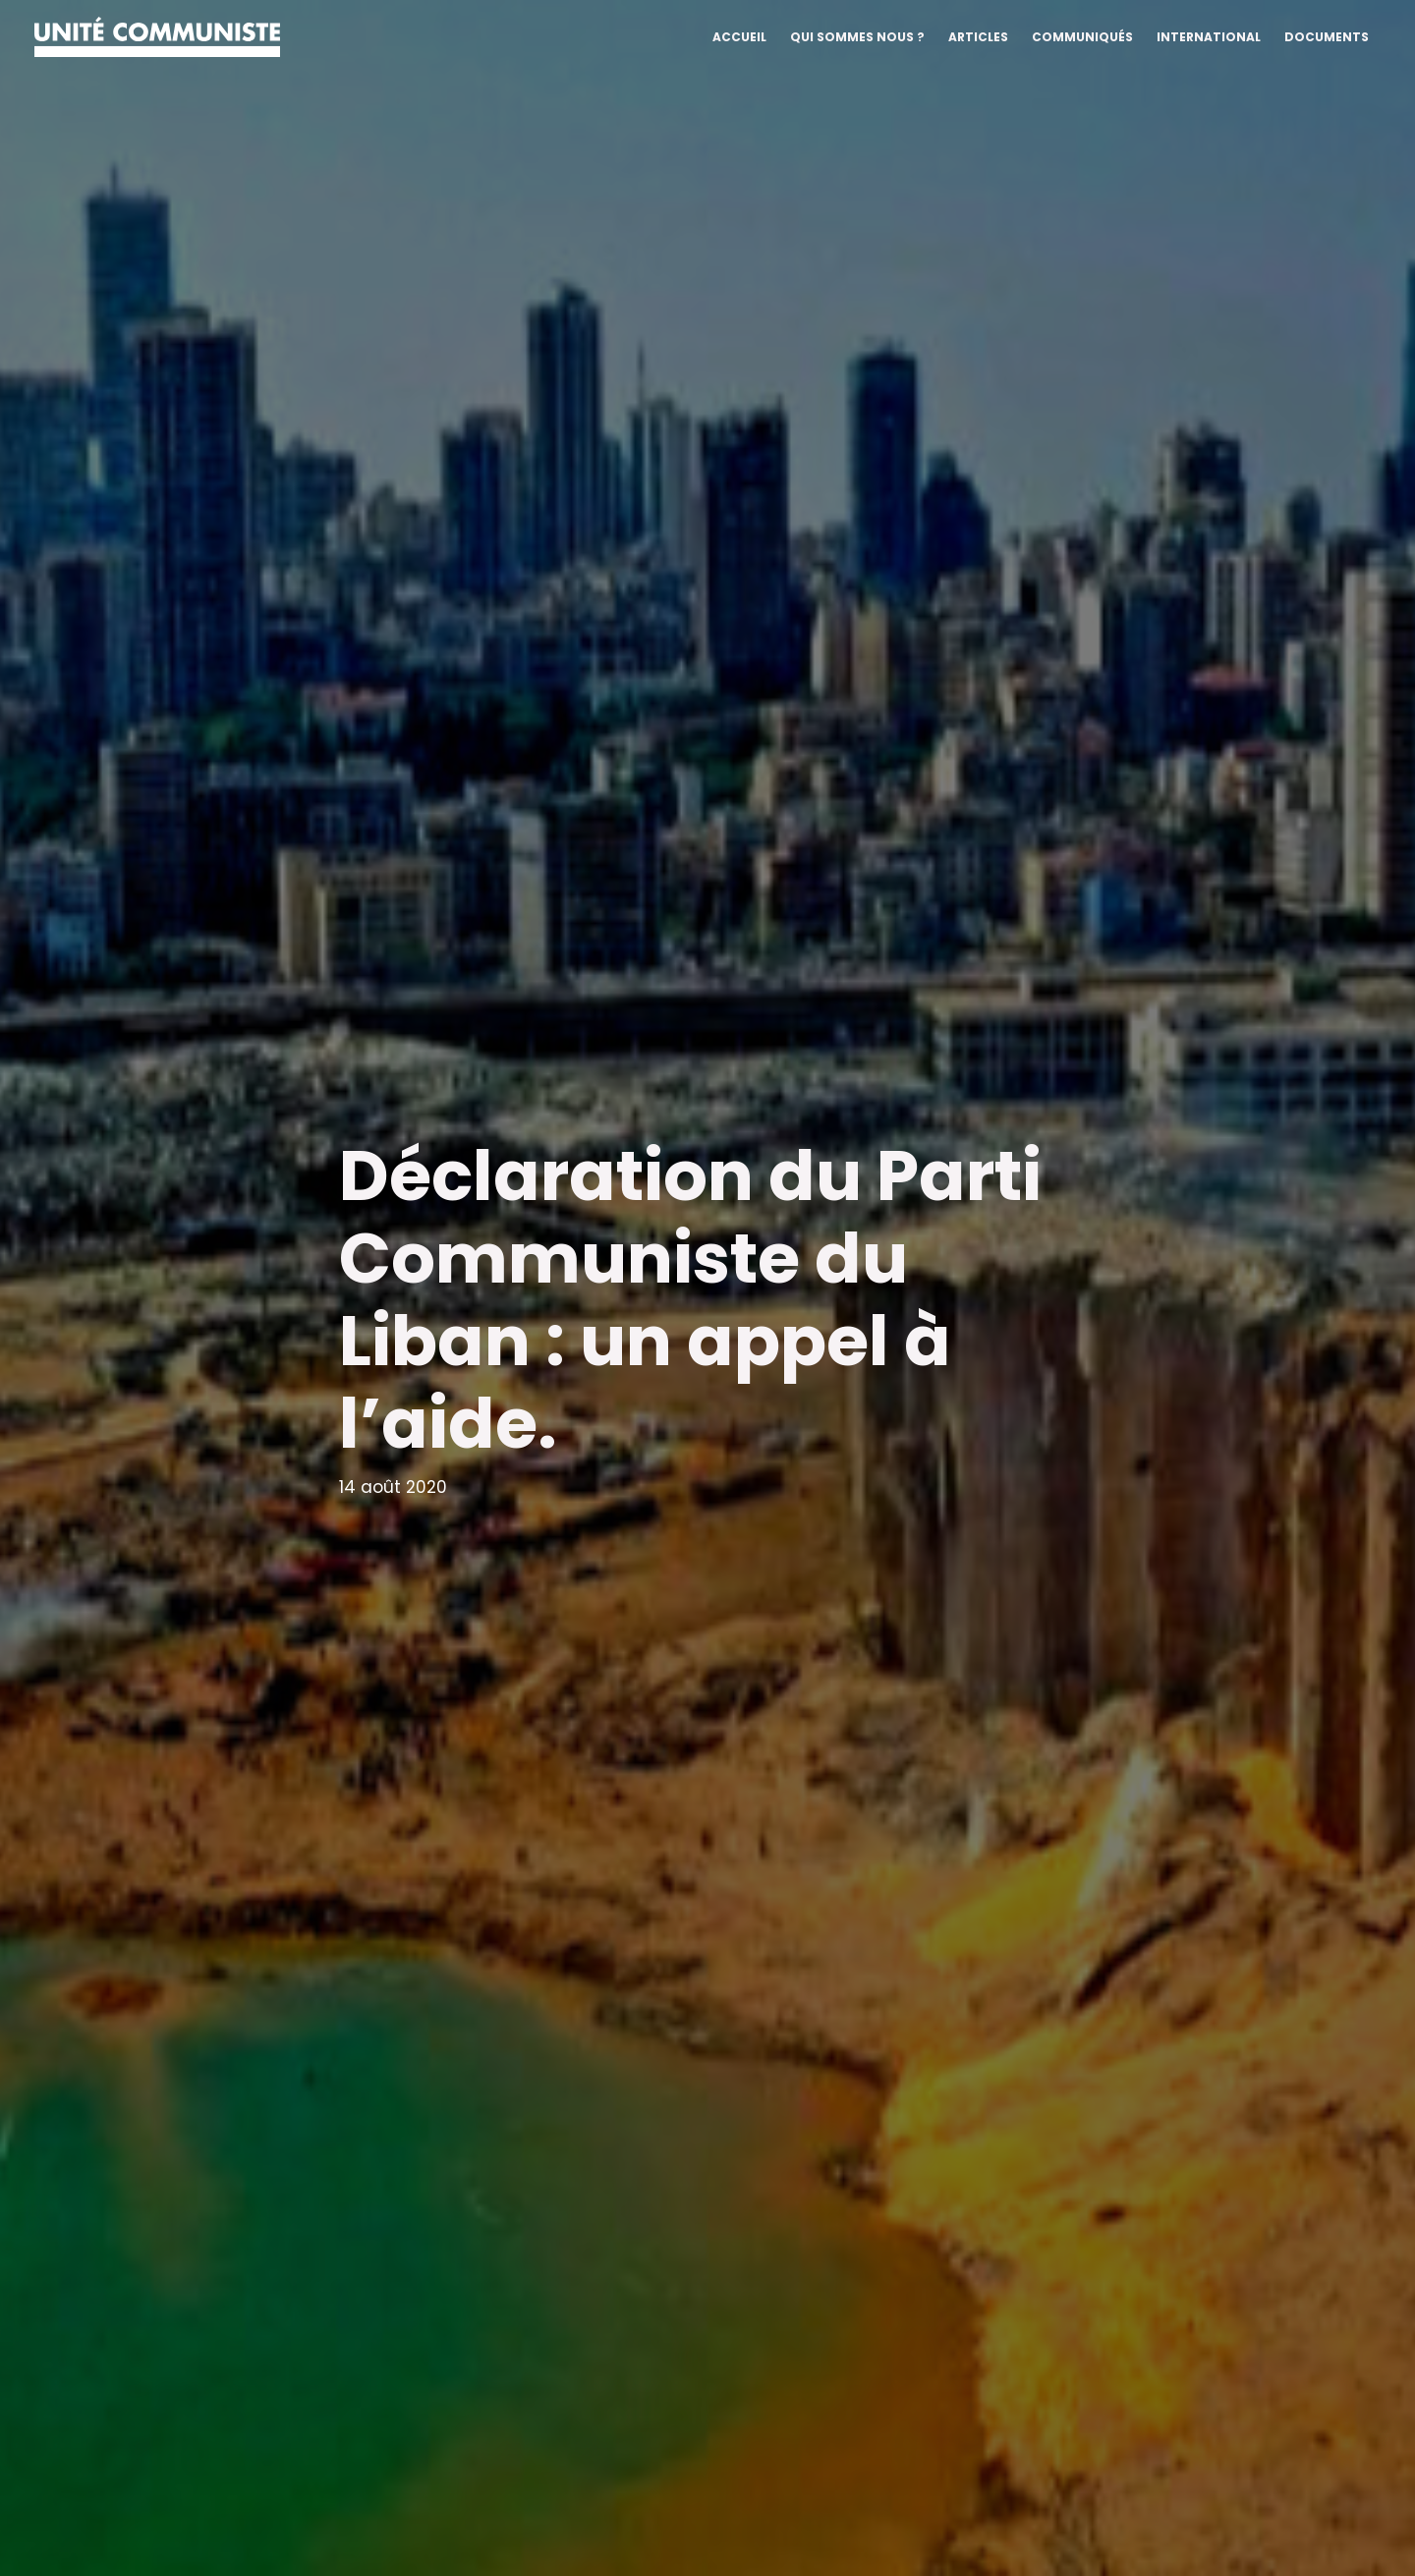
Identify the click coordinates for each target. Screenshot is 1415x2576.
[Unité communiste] (157, 35)
